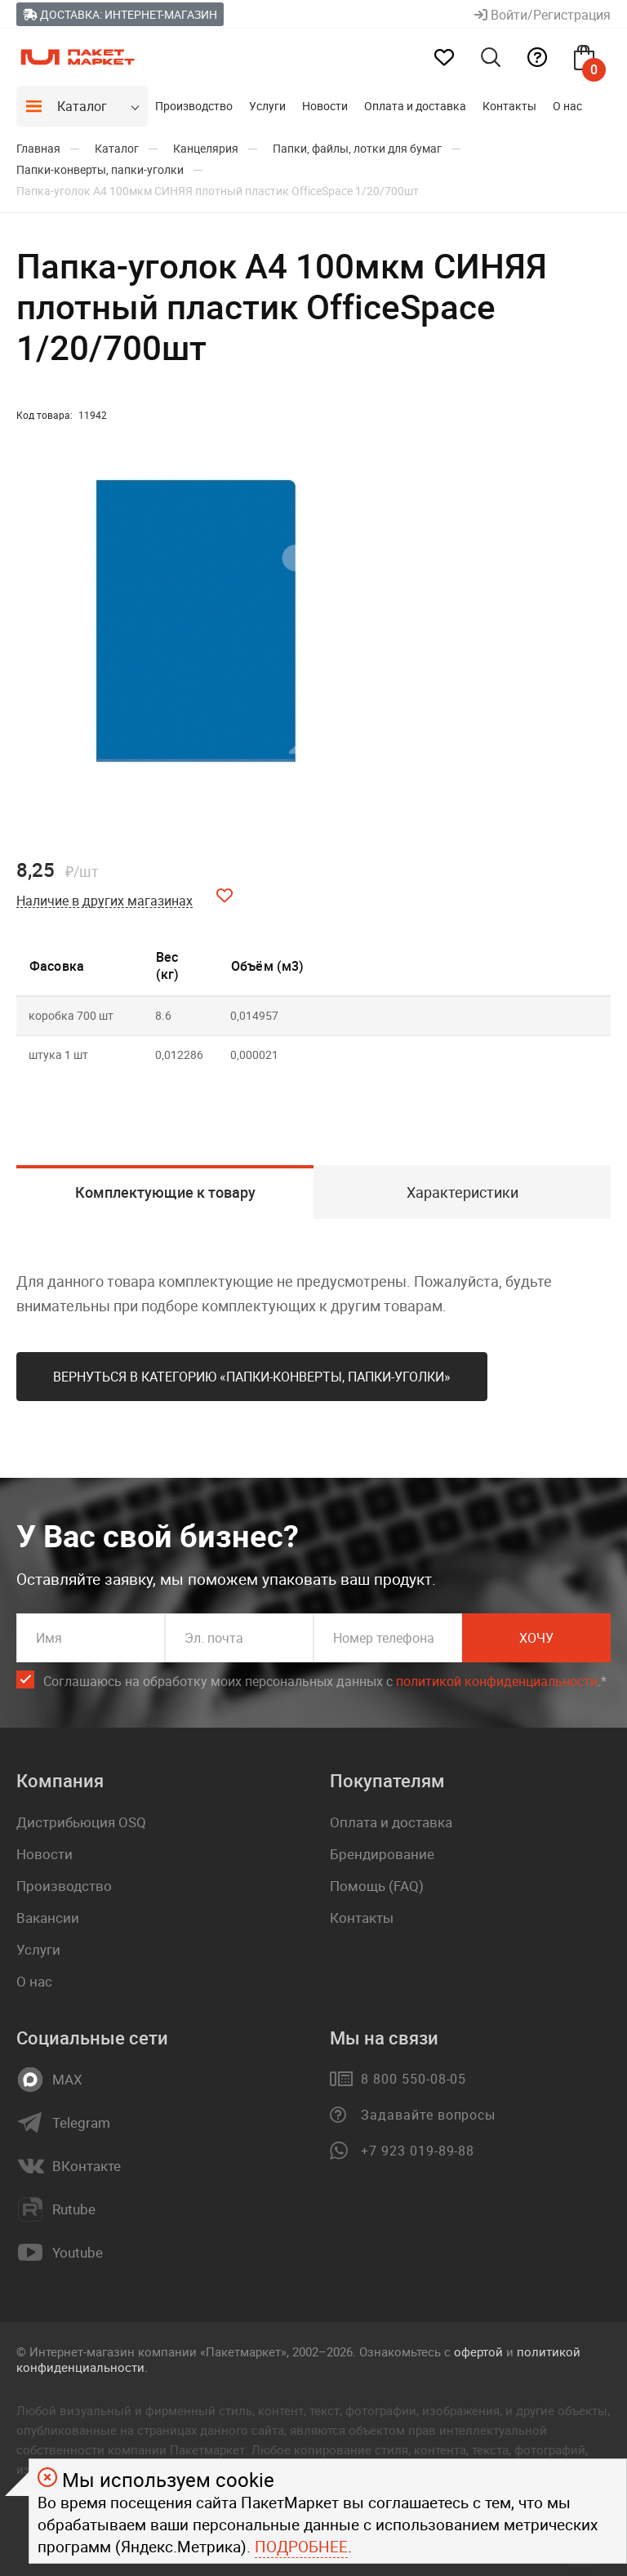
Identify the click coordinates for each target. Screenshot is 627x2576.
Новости (325, 105)
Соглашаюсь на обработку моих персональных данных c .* (325, 1681)
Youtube (77, 2253)
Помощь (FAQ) (377, 1885)
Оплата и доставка (415, 105)
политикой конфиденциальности (497, 1681)
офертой (478, 2351)
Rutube (74, 2209)
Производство (194, 105)
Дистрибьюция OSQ (81, 1822)
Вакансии (47, 1917)
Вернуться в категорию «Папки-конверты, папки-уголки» (252, 1377)
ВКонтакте (86, 2166)
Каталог (82, 106)
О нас (567, 105)
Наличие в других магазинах (104, 901)
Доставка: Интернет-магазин (120, 14)
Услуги (267, 105)
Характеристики (462, 1192)
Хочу (536, 1638)
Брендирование (382, 1853)
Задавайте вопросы (428, 2115)
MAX (67, 2080)
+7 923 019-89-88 (417, 2150)
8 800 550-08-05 (413, 2079)
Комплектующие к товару (165, 1192)
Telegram (81, 2123)
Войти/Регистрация (542, 15)
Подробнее (301, 2546)
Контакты (509, 105)
